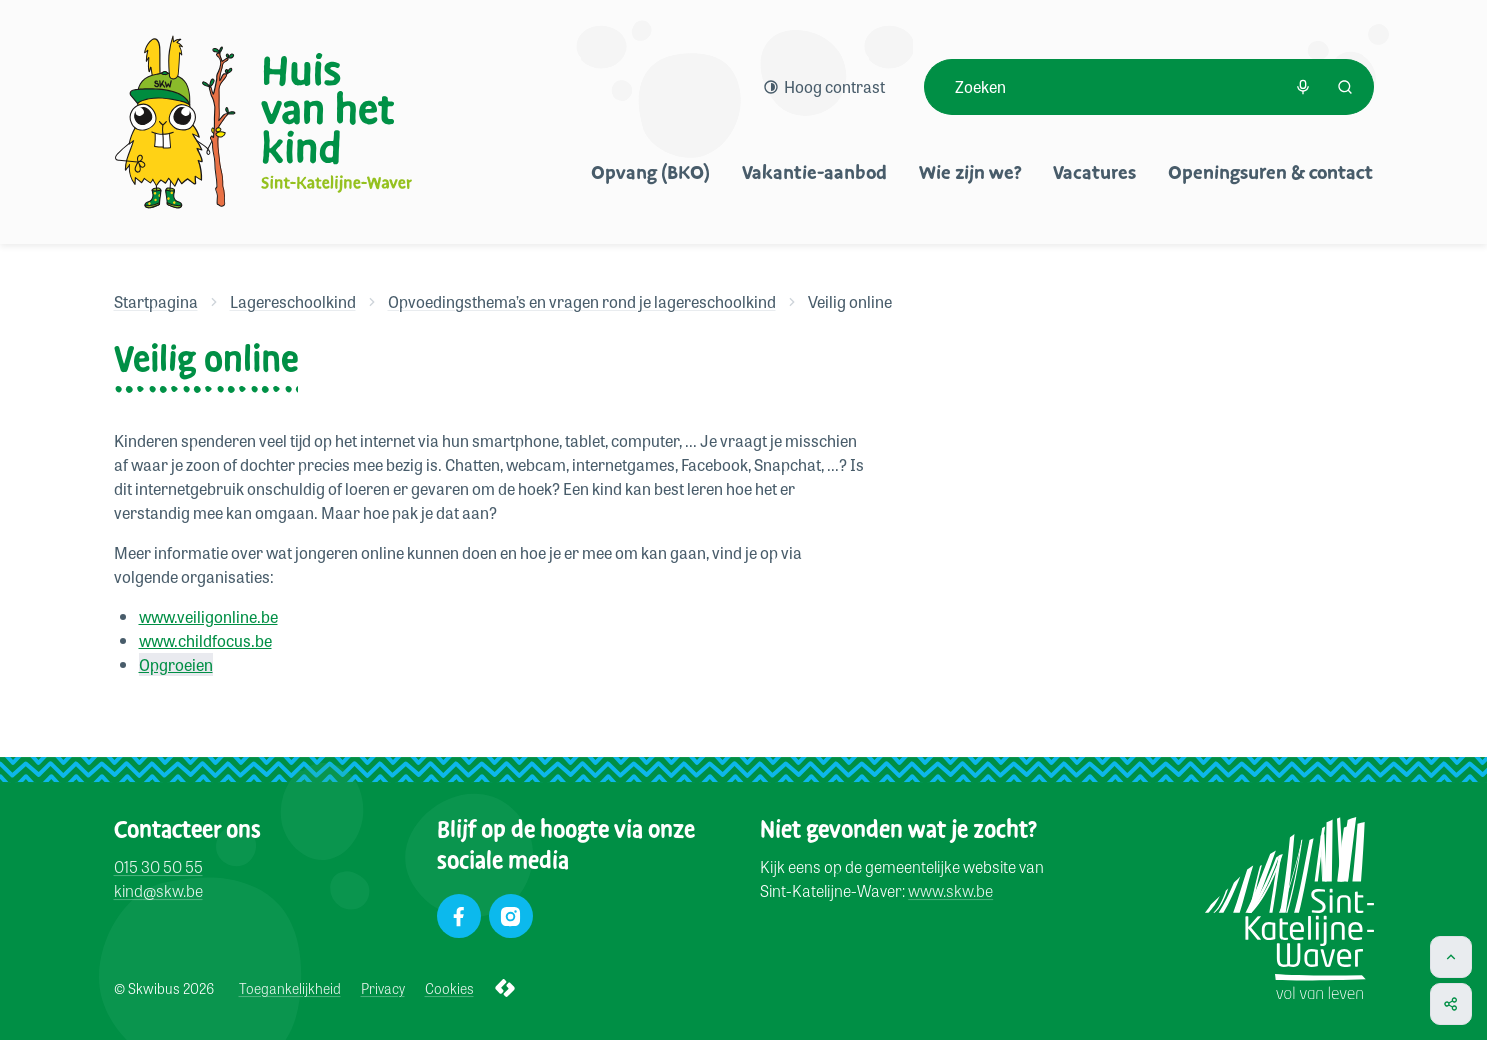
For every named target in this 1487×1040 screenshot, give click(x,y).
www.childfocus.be (205, 640)
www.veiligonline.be (208, 616)
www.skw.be (950, 891)
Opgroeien (176, 664)
